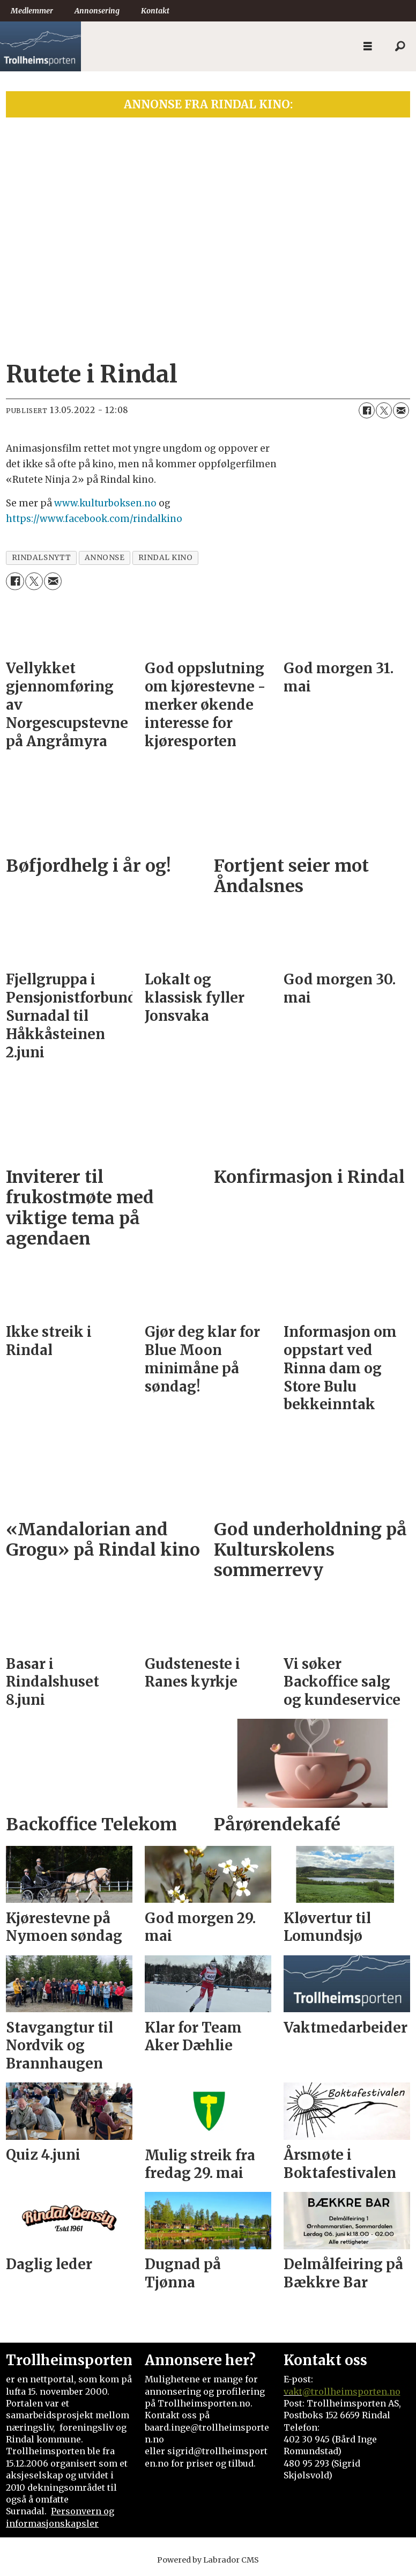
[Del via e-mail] (401, 410)
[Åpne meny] (367, 46)
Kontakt (155, 11)
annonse (105, 557)
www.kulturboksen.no (105, 503)
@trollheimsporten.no (351, 2391)
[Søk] (400, 47)
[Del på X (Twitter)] (384, 410)
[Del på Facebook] (367, 410)
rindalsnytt (41, 557)
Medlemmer (32, 11)
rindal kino (165, 557)
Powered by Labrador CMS (208, 2560)
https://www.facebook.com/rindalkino (94, 519)
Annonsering (97, 11)
